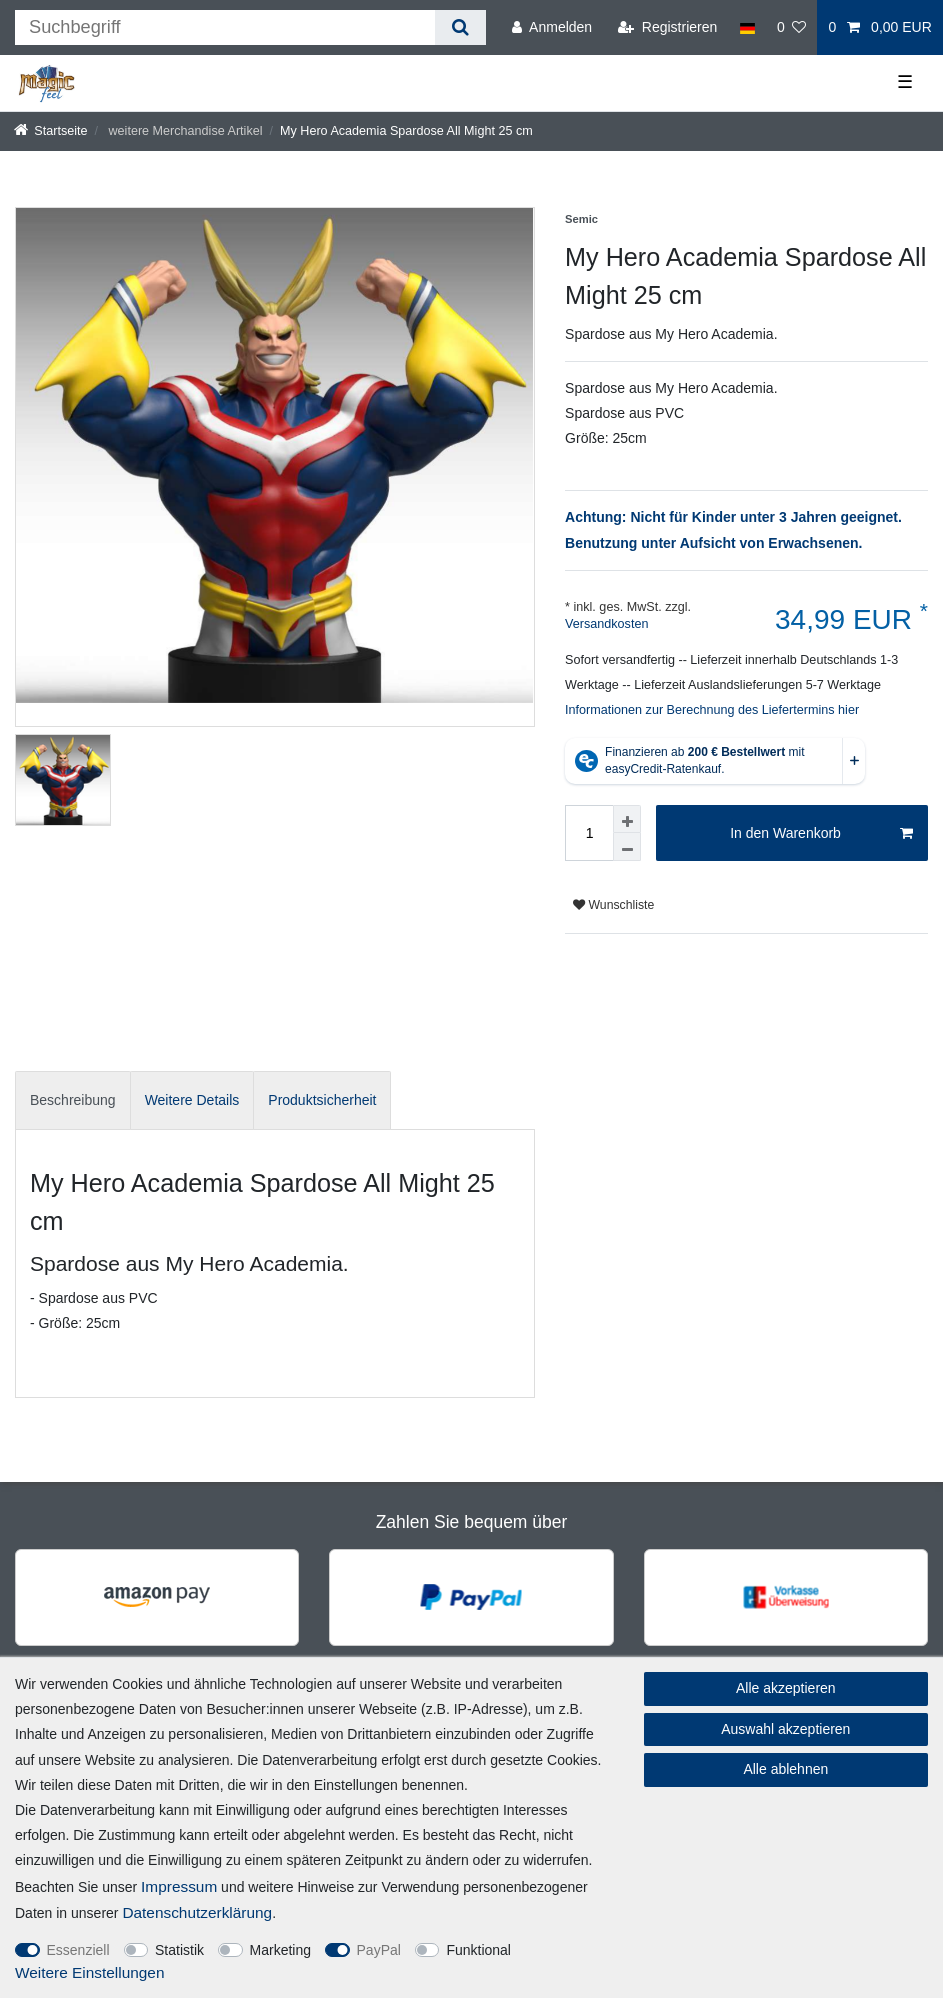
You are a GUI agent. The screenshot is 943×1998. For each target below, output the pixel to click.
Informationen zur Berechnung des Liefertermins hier (712, 710)
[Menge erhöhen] (627, 819)
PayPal (379, 1950)
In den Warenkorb (821, 834)
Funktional (478, 1950)
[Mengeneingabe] (589, 833)
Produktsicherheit (322, 1100)
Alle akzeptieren (786, 1688)
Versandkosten (606, 624)
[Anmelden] (552, 27)
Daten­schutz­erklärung (197, 1912)
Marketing (280, 1950)
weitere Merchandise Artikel (184, 131)
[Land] (746, 27)
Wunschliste (613, 905)
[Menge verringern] (627, 847)
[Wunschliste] (792, 27)
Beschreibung (73, 1100)
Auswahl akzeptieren (785, 1729)
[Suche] (460, 27)
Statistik (179, 1950)
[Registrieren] (667, 27)
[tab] (73, 1100)
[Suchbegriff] (225, 27)
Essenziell (78, 1950)
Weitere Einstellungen (89, 1972)
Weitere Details (192, 1100)
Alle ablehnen (785, 1769)
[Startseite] (51, 131)
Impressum (179, 1886)
